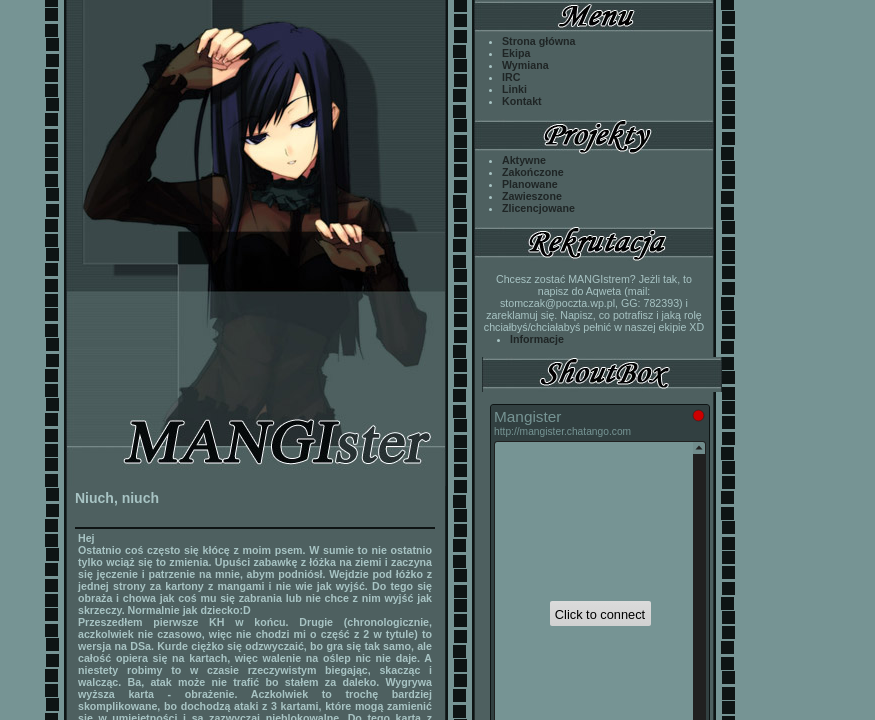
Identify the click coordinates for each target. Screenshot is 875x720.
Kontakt (522, 101)
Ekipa (516, 53)
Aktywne (524, 160)
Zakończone (533, 172)
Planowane (530, 184)
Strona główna (538, 41)
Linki (514, 89)
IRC (511, 77)
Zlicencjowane (538, 208)
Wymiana (525, 65)
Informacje (537, 339)
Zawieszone (532, 196)
